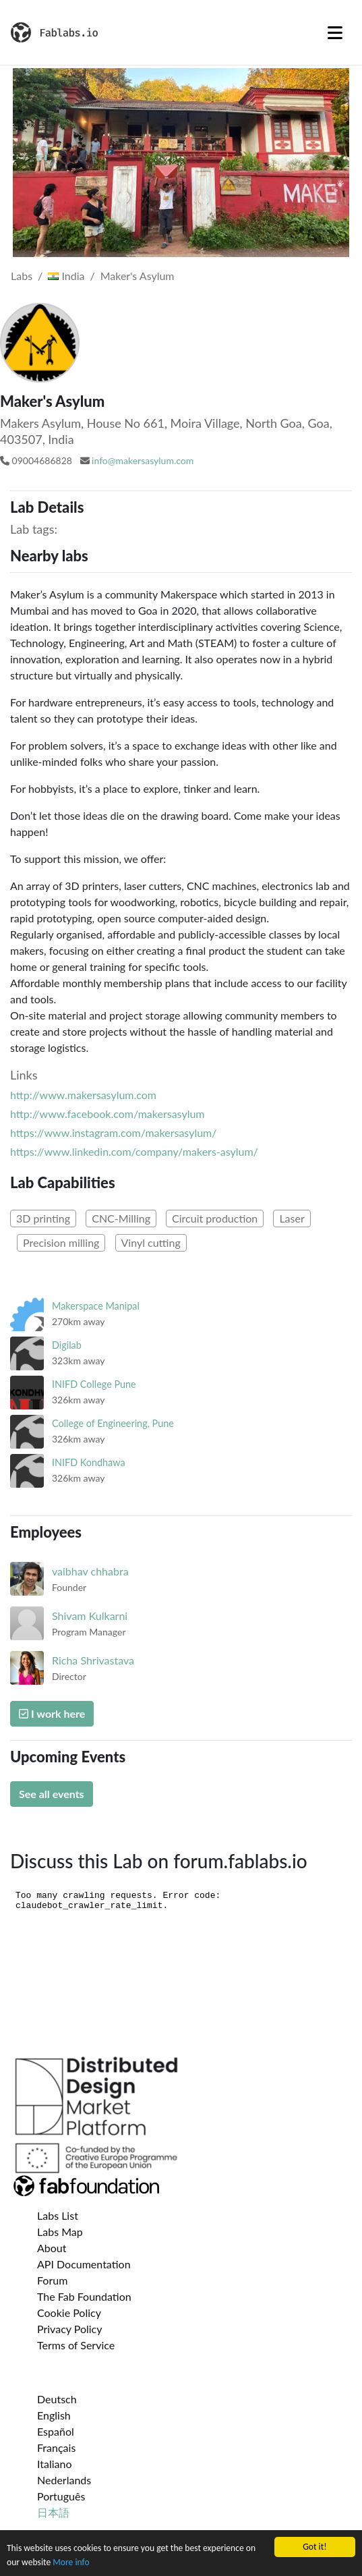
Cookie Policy (69, 2312)
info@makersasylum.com (142, 460)
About (52, 2247)
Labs (21, 275)
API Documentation (84, 2264)
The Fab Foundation (84, 2296)
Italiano (54, 2463)
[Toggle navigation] (335, 32)
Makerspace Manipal (96, 1306)
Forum (52, 2280)
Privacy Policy (69, 2328)
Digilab (67, 1345)
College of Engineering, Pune (113, 1423)
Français (56, 2447)
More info (71, 2562)
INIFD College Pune (94, 1384)
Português (61, 2496)
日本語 (53, 2512)
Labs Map (60, 2231)
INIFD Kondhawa (88, 1462)
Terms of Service (76, 2345)
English (54, 2415)
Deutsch (57, 2398)
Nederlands (64, 2479)
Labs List (57, 2215)
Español (55, 2431)
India (66, 275)
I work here (52, 1713)
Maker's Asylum (137, 275)
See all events (51, 1793)
